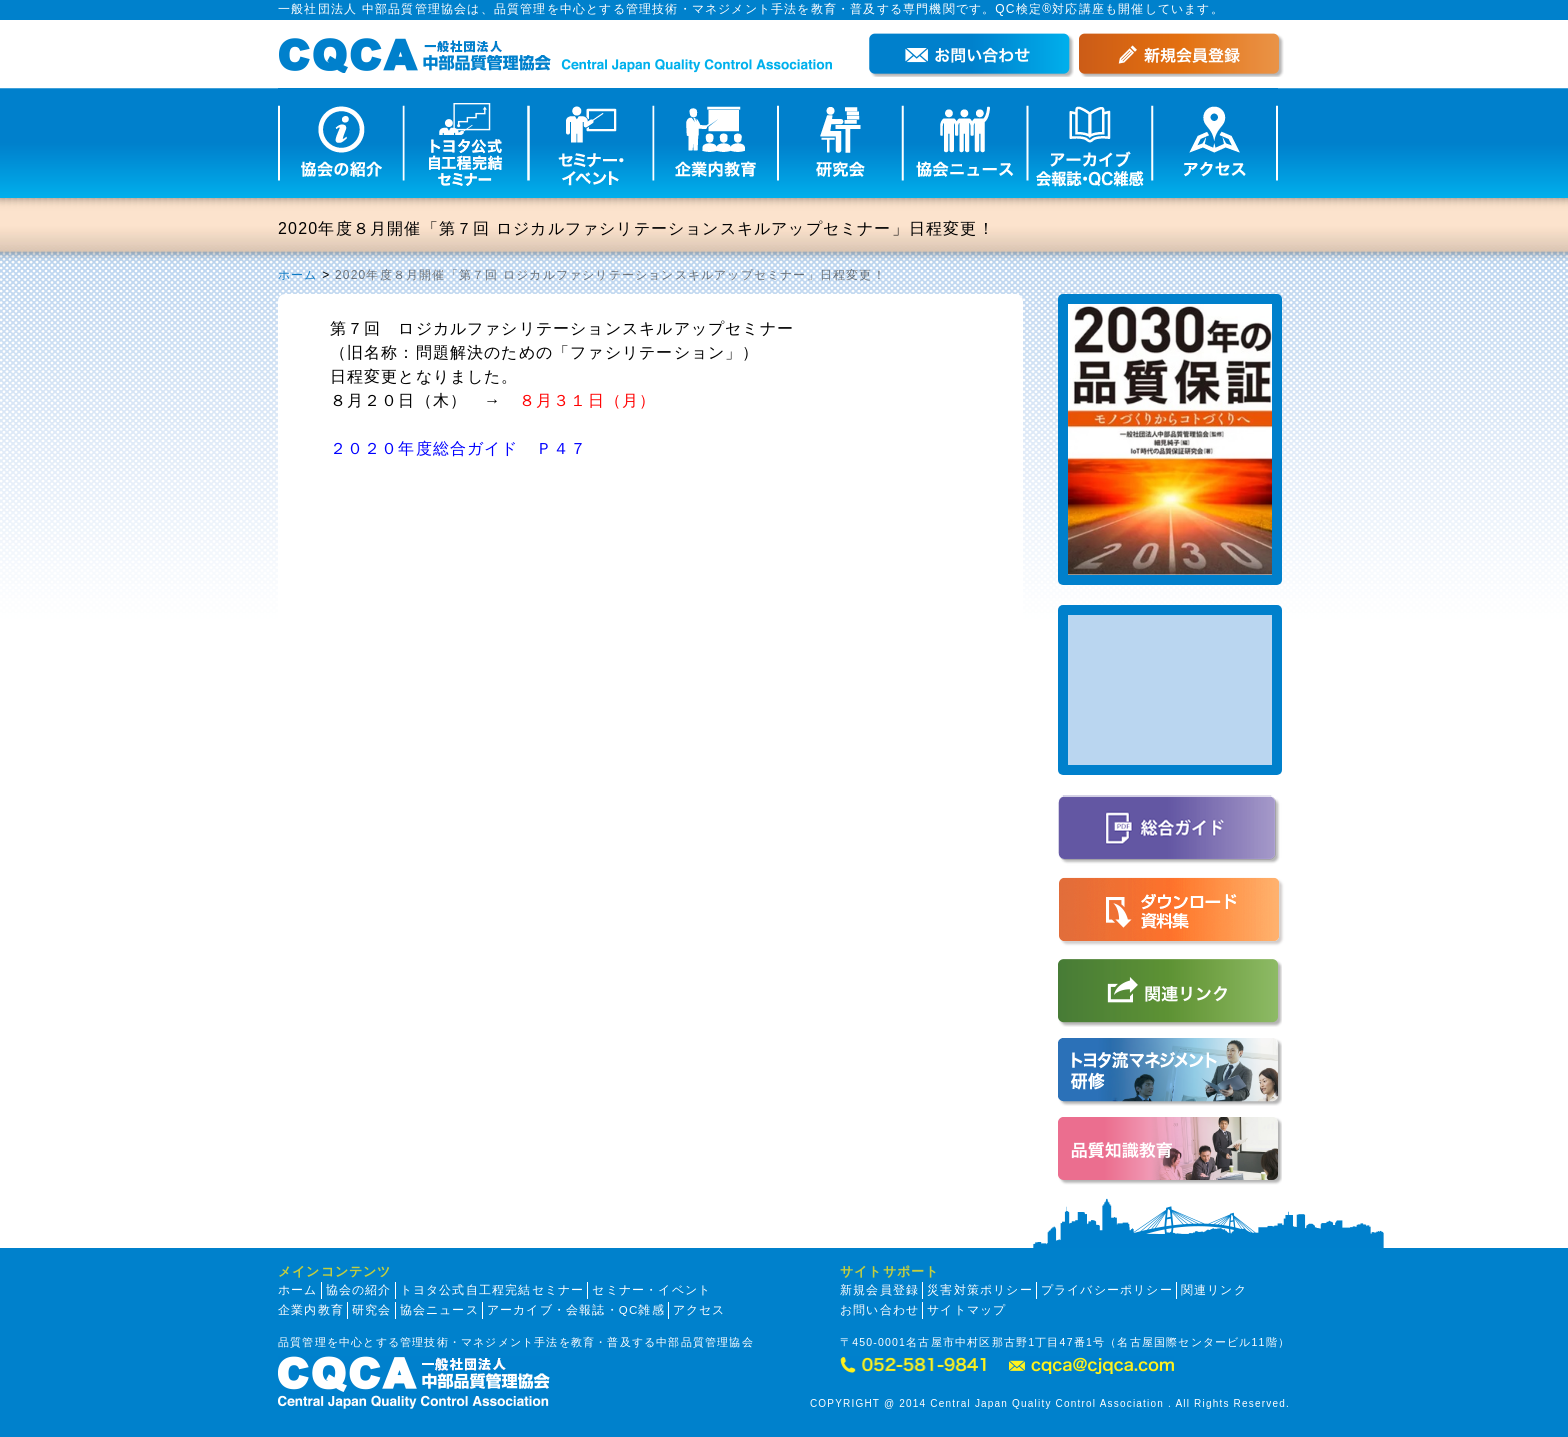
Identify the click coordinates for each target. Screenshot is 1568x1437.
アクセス (699, 1310)
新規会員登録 (879, 1290)
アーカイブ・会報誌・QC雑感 (576, 1310)
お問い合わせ (879, 1310)
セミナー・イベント (651, 1290)
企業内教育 (311, 1310)
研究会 (372, 1310)
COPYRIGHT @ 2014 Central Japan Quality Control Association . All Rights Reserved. (1050, 1403)
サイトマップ (966, 1310)
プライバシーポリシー (1107, 1290)
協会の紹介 (359, 1290)
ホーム (298, 275)
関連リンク (1214, 1290)
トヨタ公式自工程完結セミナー (492, 1290)
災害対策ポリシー (980, 1290)
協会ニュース (439, 1310)
